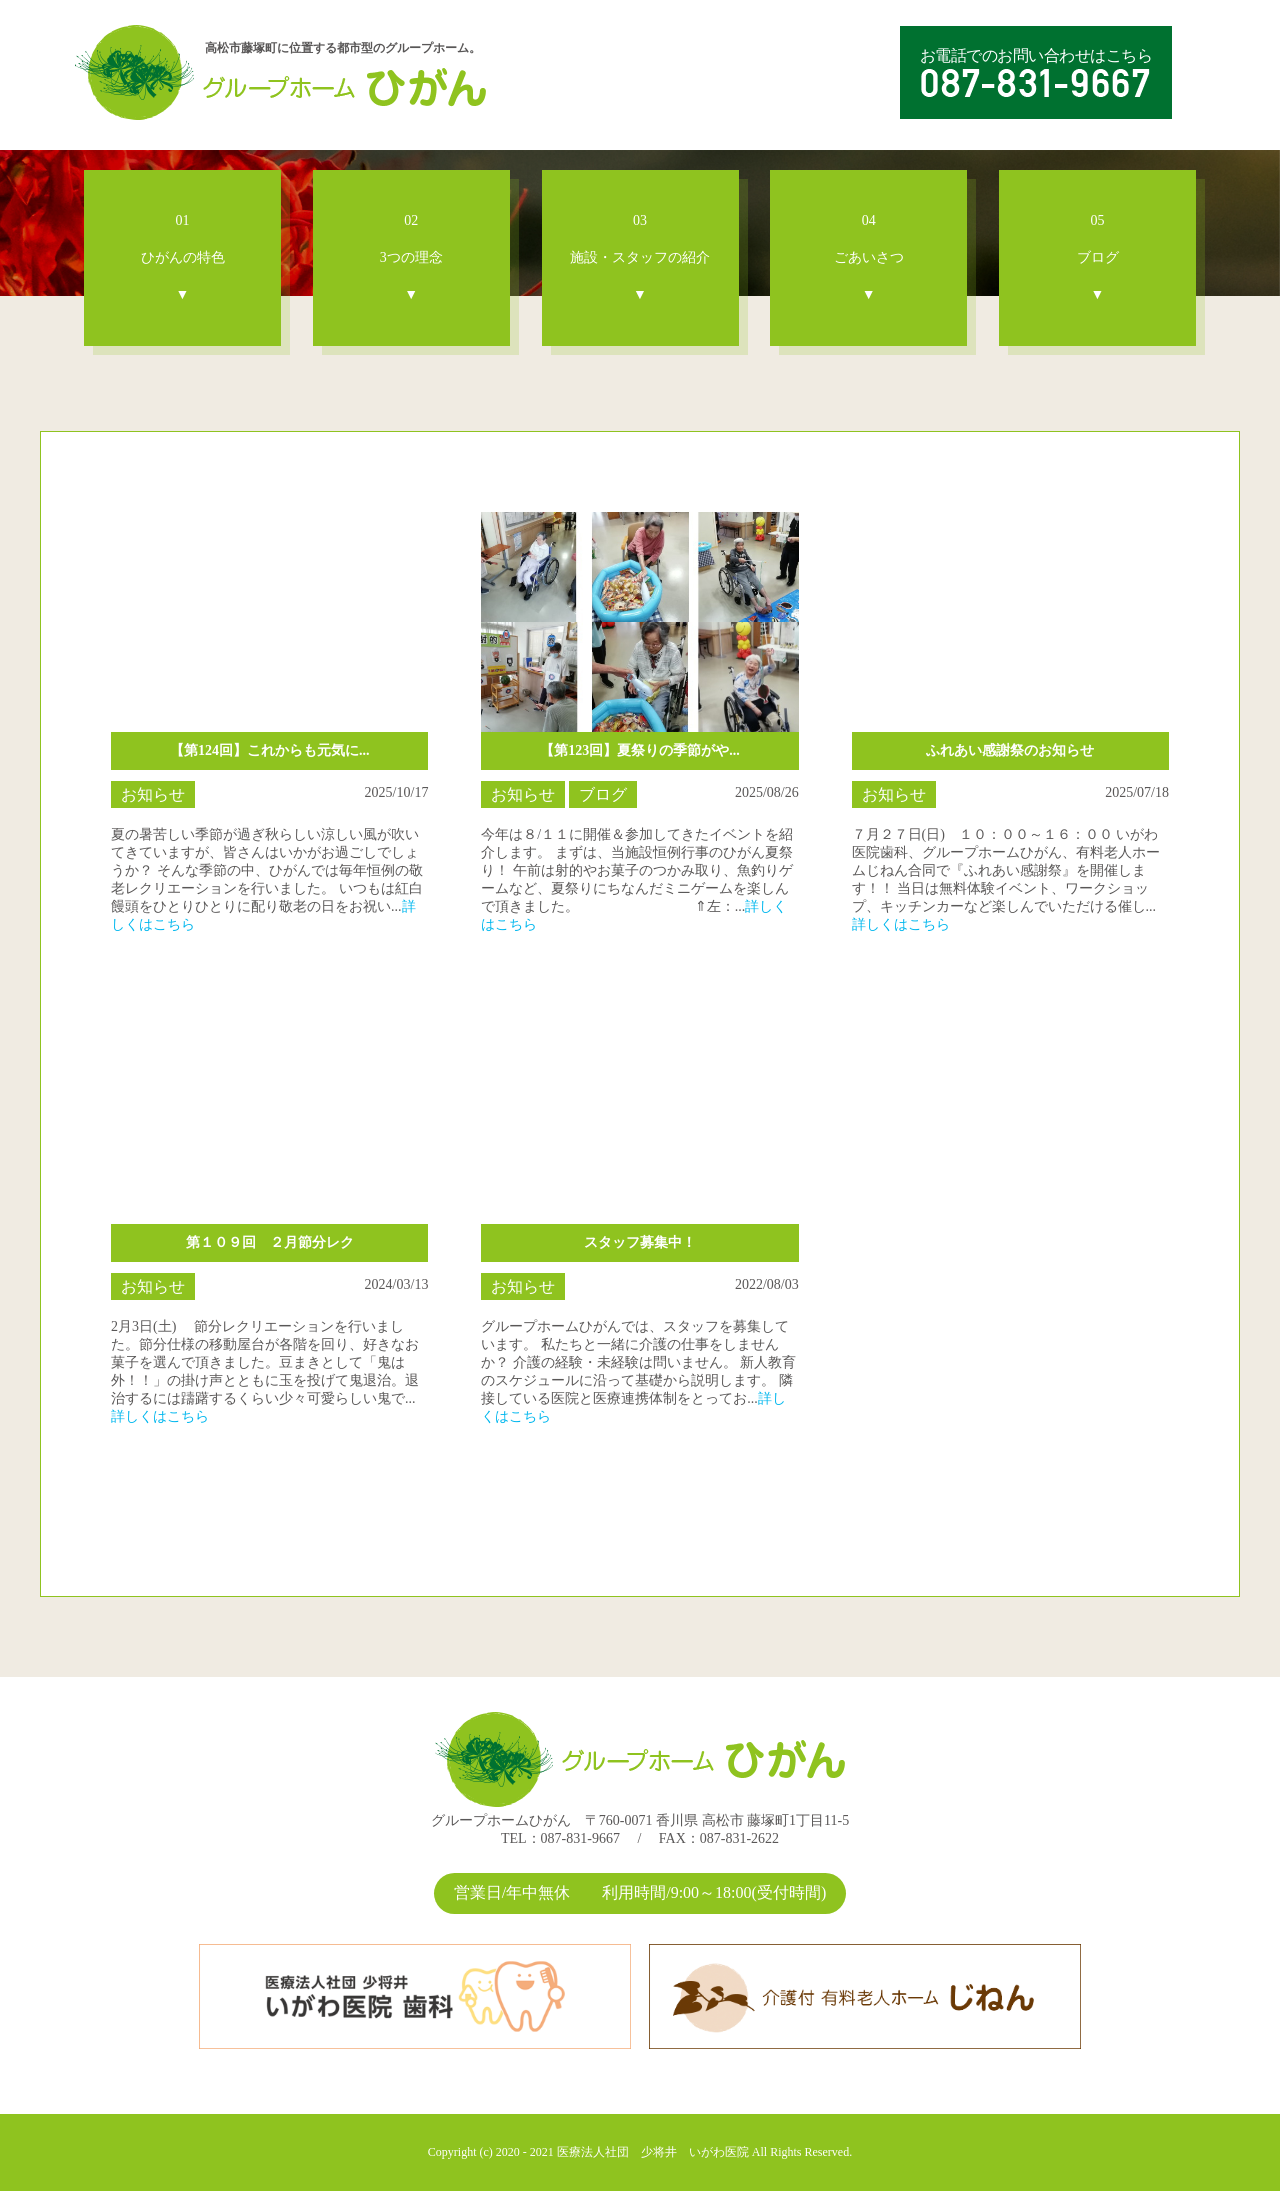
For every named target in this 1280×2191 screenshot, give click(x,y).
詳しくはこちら (901, 924)
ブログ (603, 794)
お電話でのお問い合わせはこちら (1036, 73)
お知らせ (153, 794)
